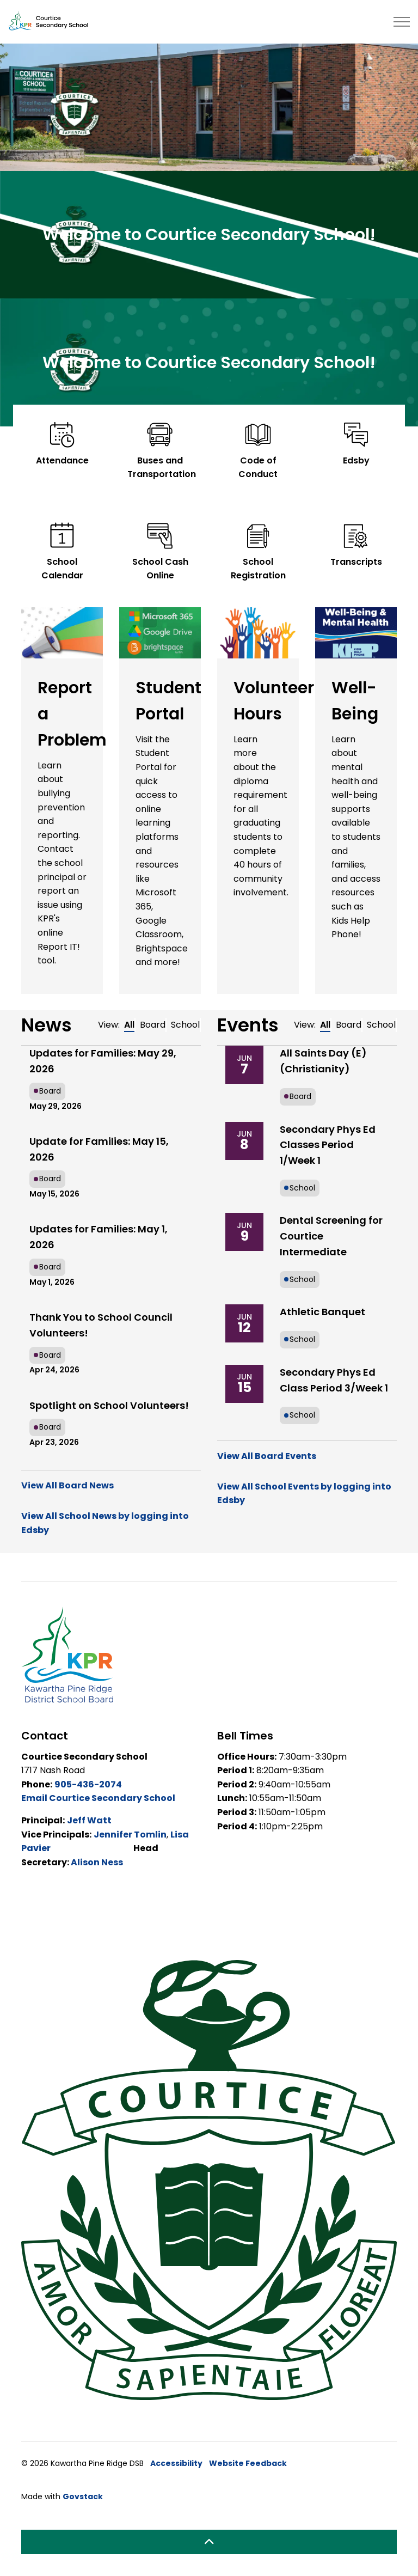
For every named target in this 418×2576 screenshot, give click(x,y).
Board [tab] (152, 1024)
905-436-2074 (88, 1784)
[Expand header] (401, 22)
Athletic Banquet (322, 1311)
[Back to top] (209, 2542)
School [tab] (185, 1024)
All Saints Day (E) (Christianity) (323, 1061)
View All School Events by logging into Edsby (304, 1493)
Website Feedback (248, 2463)
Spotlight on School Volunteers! (109, 1405)
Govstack (83, 2496)
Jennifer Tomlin (130, 1834)
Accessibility (176, 2463)
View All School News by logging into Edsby (105, 1523)
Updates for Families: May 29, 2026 (102, 1061)
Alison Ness (97, 1862)
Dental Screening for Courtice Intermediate (331, 1236)
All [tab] (129, 1024)
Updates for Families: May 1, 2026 (98, 1237)
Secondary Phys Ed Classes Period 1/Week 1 (328, 1145)
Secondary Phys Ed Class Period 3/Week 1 (334, 1380)
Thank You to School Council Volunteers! (101, 1325)
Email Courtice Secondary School (98, 1798)
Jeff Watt (89, 1820)
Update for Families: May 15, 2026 (99, 1149)
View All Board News (67, 1485)
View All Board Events (266, 1456)
